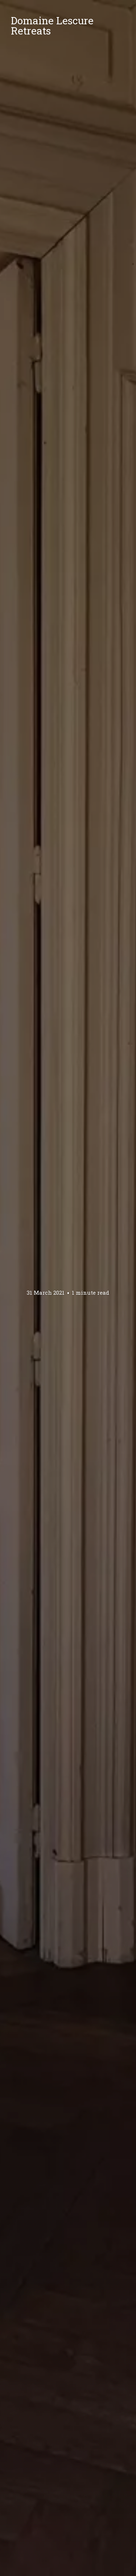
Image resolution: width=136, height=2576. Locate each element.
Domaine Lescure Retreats (52, 25)
